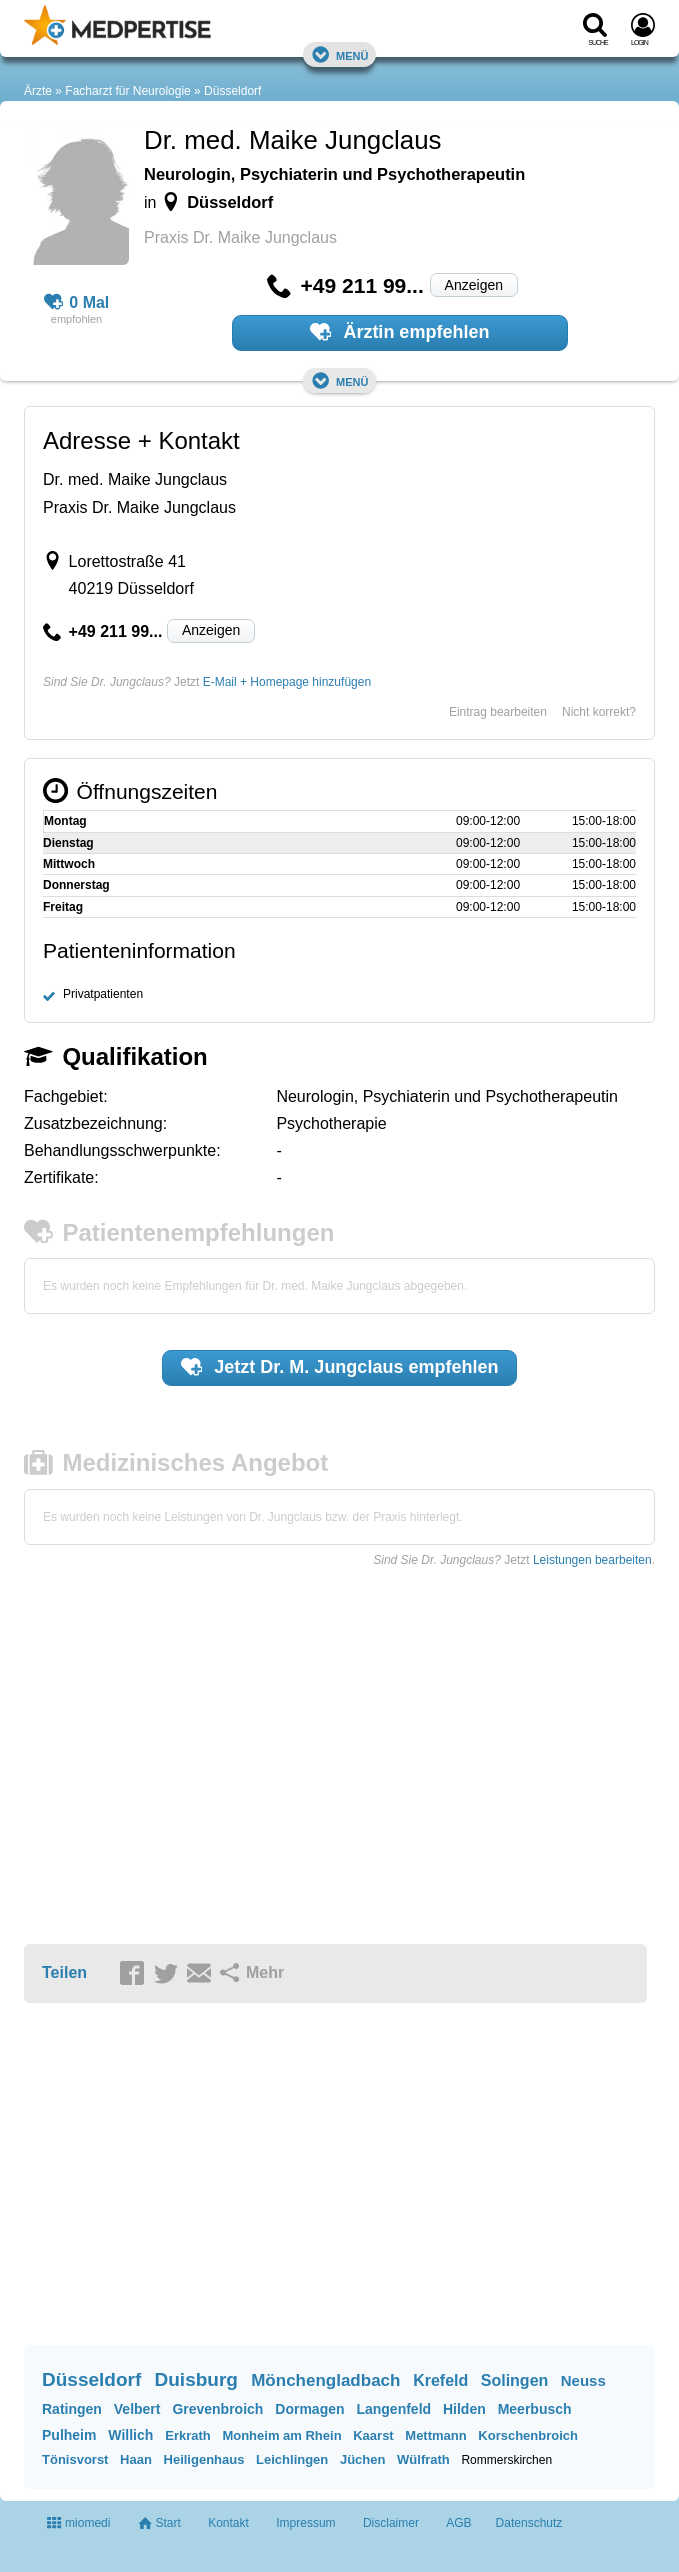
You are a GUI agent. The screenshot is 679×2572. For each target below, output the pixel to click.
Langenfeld (393, 2409)
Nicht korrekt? (599, 712)
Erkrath (188, 2435)
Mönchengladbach (325, 2380)
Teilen (64, 1972)
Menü (340, 54)
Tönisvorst (75, 2459)
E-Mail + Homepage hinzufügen (287, 682)
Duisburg (196, 2379)
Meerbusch (535, 2409)
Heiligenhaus (204, 2459)
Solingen (515, 2380)
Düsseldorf (232, 91)
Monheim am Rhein (281, 2435)
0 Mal (77, 303)
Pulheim (69, 2435)
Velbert (137, 2409)
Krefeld (440, 2380)
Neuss (583, 2380)
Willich (130, 2435)
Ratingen (72, 2409)
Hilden (464, 2409)
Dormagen (309, 2409)
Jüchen (363, 2459)
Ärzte (38, 91)
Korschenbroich (528, 2435)
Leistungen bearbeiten (592, 1560)
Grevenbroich (217, 2409)
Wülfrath (423, 2459)
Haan (136, 2459)
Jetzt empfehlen (340, 1367)
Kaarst (373, 2435)
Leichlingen (292, 2459)
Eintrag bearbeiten (498, 712)
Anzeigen (474, 285)
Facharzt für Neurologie (127, 91)
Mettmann (435, 2435)
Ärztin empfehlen (400, 332)
